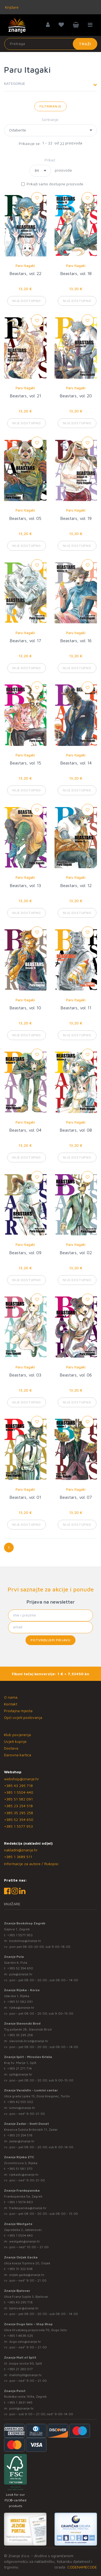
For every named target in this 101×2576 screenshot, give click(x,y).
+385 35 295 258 (18, 1812)
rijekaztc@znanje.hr (24, 2174)
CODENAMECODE (82, 2567)
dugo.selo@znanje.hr (25, 2341)
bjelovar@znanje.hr (24, 2308)
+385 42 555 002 (20, 2102)
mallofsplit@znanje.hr (25, 2375)
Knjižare (11, 7)
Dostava (11, 1748)
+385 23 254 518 (18, 1805)
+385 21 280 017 (20, 2369)
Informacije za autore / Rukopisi (31, 1863)
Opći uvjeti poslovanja (23, 1717)
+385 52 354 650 (18, 1819)
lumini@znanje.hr (22, 2108)
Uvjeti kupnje (15, 1741)
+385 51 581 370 (20, 2169)
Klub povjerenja (17, 1734)
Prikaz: (50, 160)
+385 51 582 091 (18, 1799)
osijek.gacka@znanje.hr (27, 2275)
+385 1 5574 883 (20, 2202)
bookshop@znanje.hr (25, 1941)
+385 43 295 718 (18, 1785)
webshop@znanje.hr (21, 1779)
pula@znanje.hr (21, 1974)
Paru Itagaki (25, 265)
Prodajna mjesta (18, 1710)
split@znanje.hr (20, 2074)
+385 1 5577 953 (18, 1826)
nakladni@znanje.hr (21, 1850)
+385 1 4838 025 (20, 2336)
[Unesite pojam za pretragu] (50, 44)
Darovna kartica (17, 1755)
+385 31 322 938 (20, 2269)
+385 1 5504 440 (18, 1792)
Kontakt (10, 1704)
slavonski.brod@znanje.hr (28, 2041)
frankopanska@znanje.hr (27, 2208)
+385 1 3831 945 (20, 2402)
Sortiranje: (51, 119)
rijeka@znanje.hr (21, 2007)
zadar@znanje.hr (22, 2141)
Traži (85, 43)
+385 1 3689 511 (18, 1856)
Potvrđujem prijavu (50, 1640)
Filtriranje (50, 106)
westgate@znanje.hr (24, 2241)
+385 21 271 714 (19, 2068)
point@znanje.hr (21, 2408)
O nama (10, 1697)
